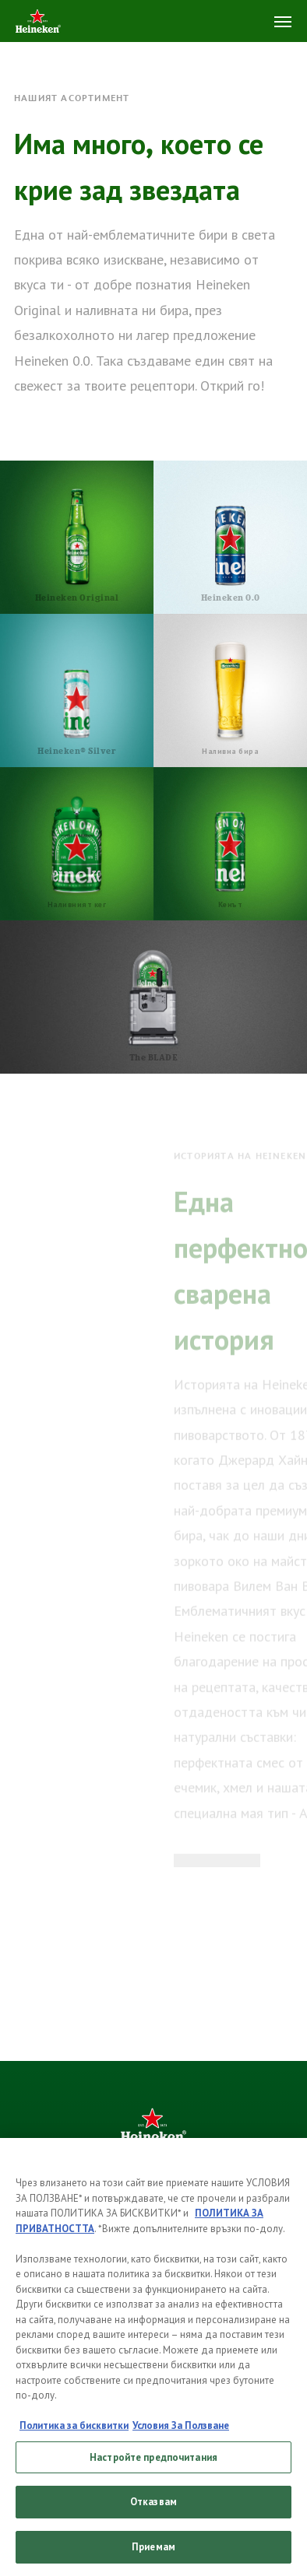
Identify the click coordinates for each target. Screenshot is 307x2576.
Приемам (153, 2553)
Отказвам (153, 2508)
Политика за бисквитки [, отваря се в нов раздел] (74, 2431)
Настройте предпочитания (153, 2462)
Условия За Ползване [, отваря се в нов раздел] (180, 2431)
